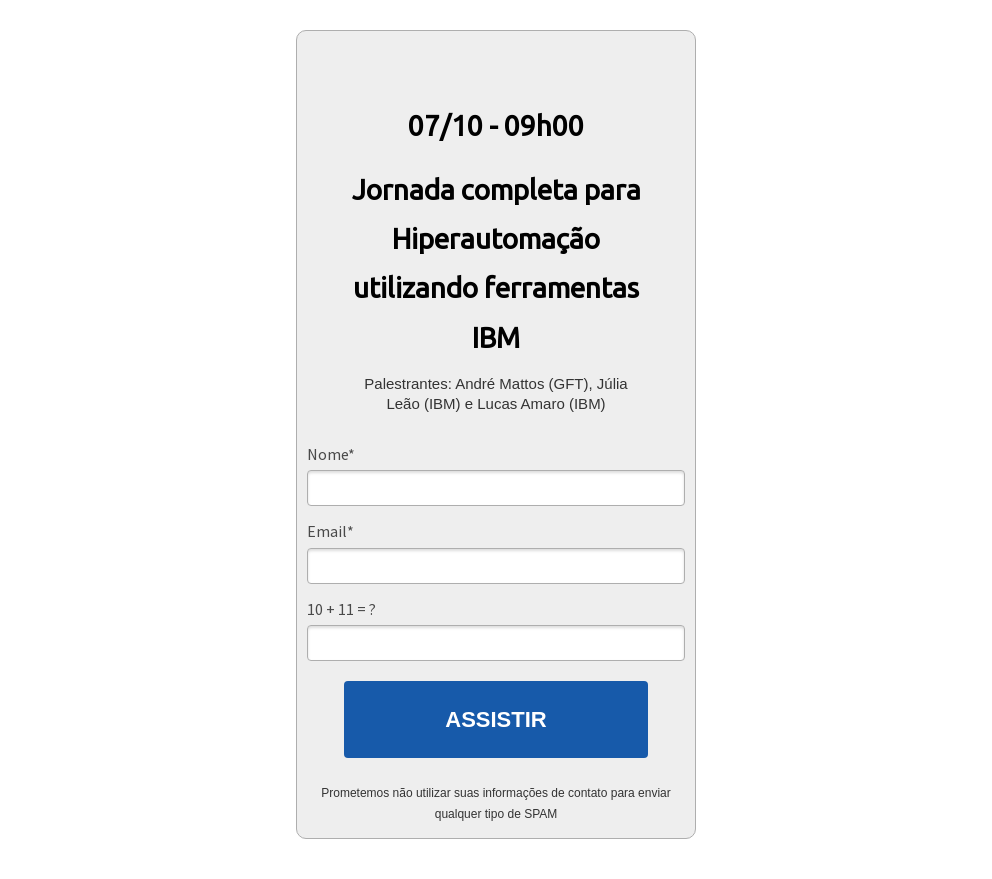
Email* (330, 531)
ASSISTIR (495, 719)
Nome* (331, 454)
